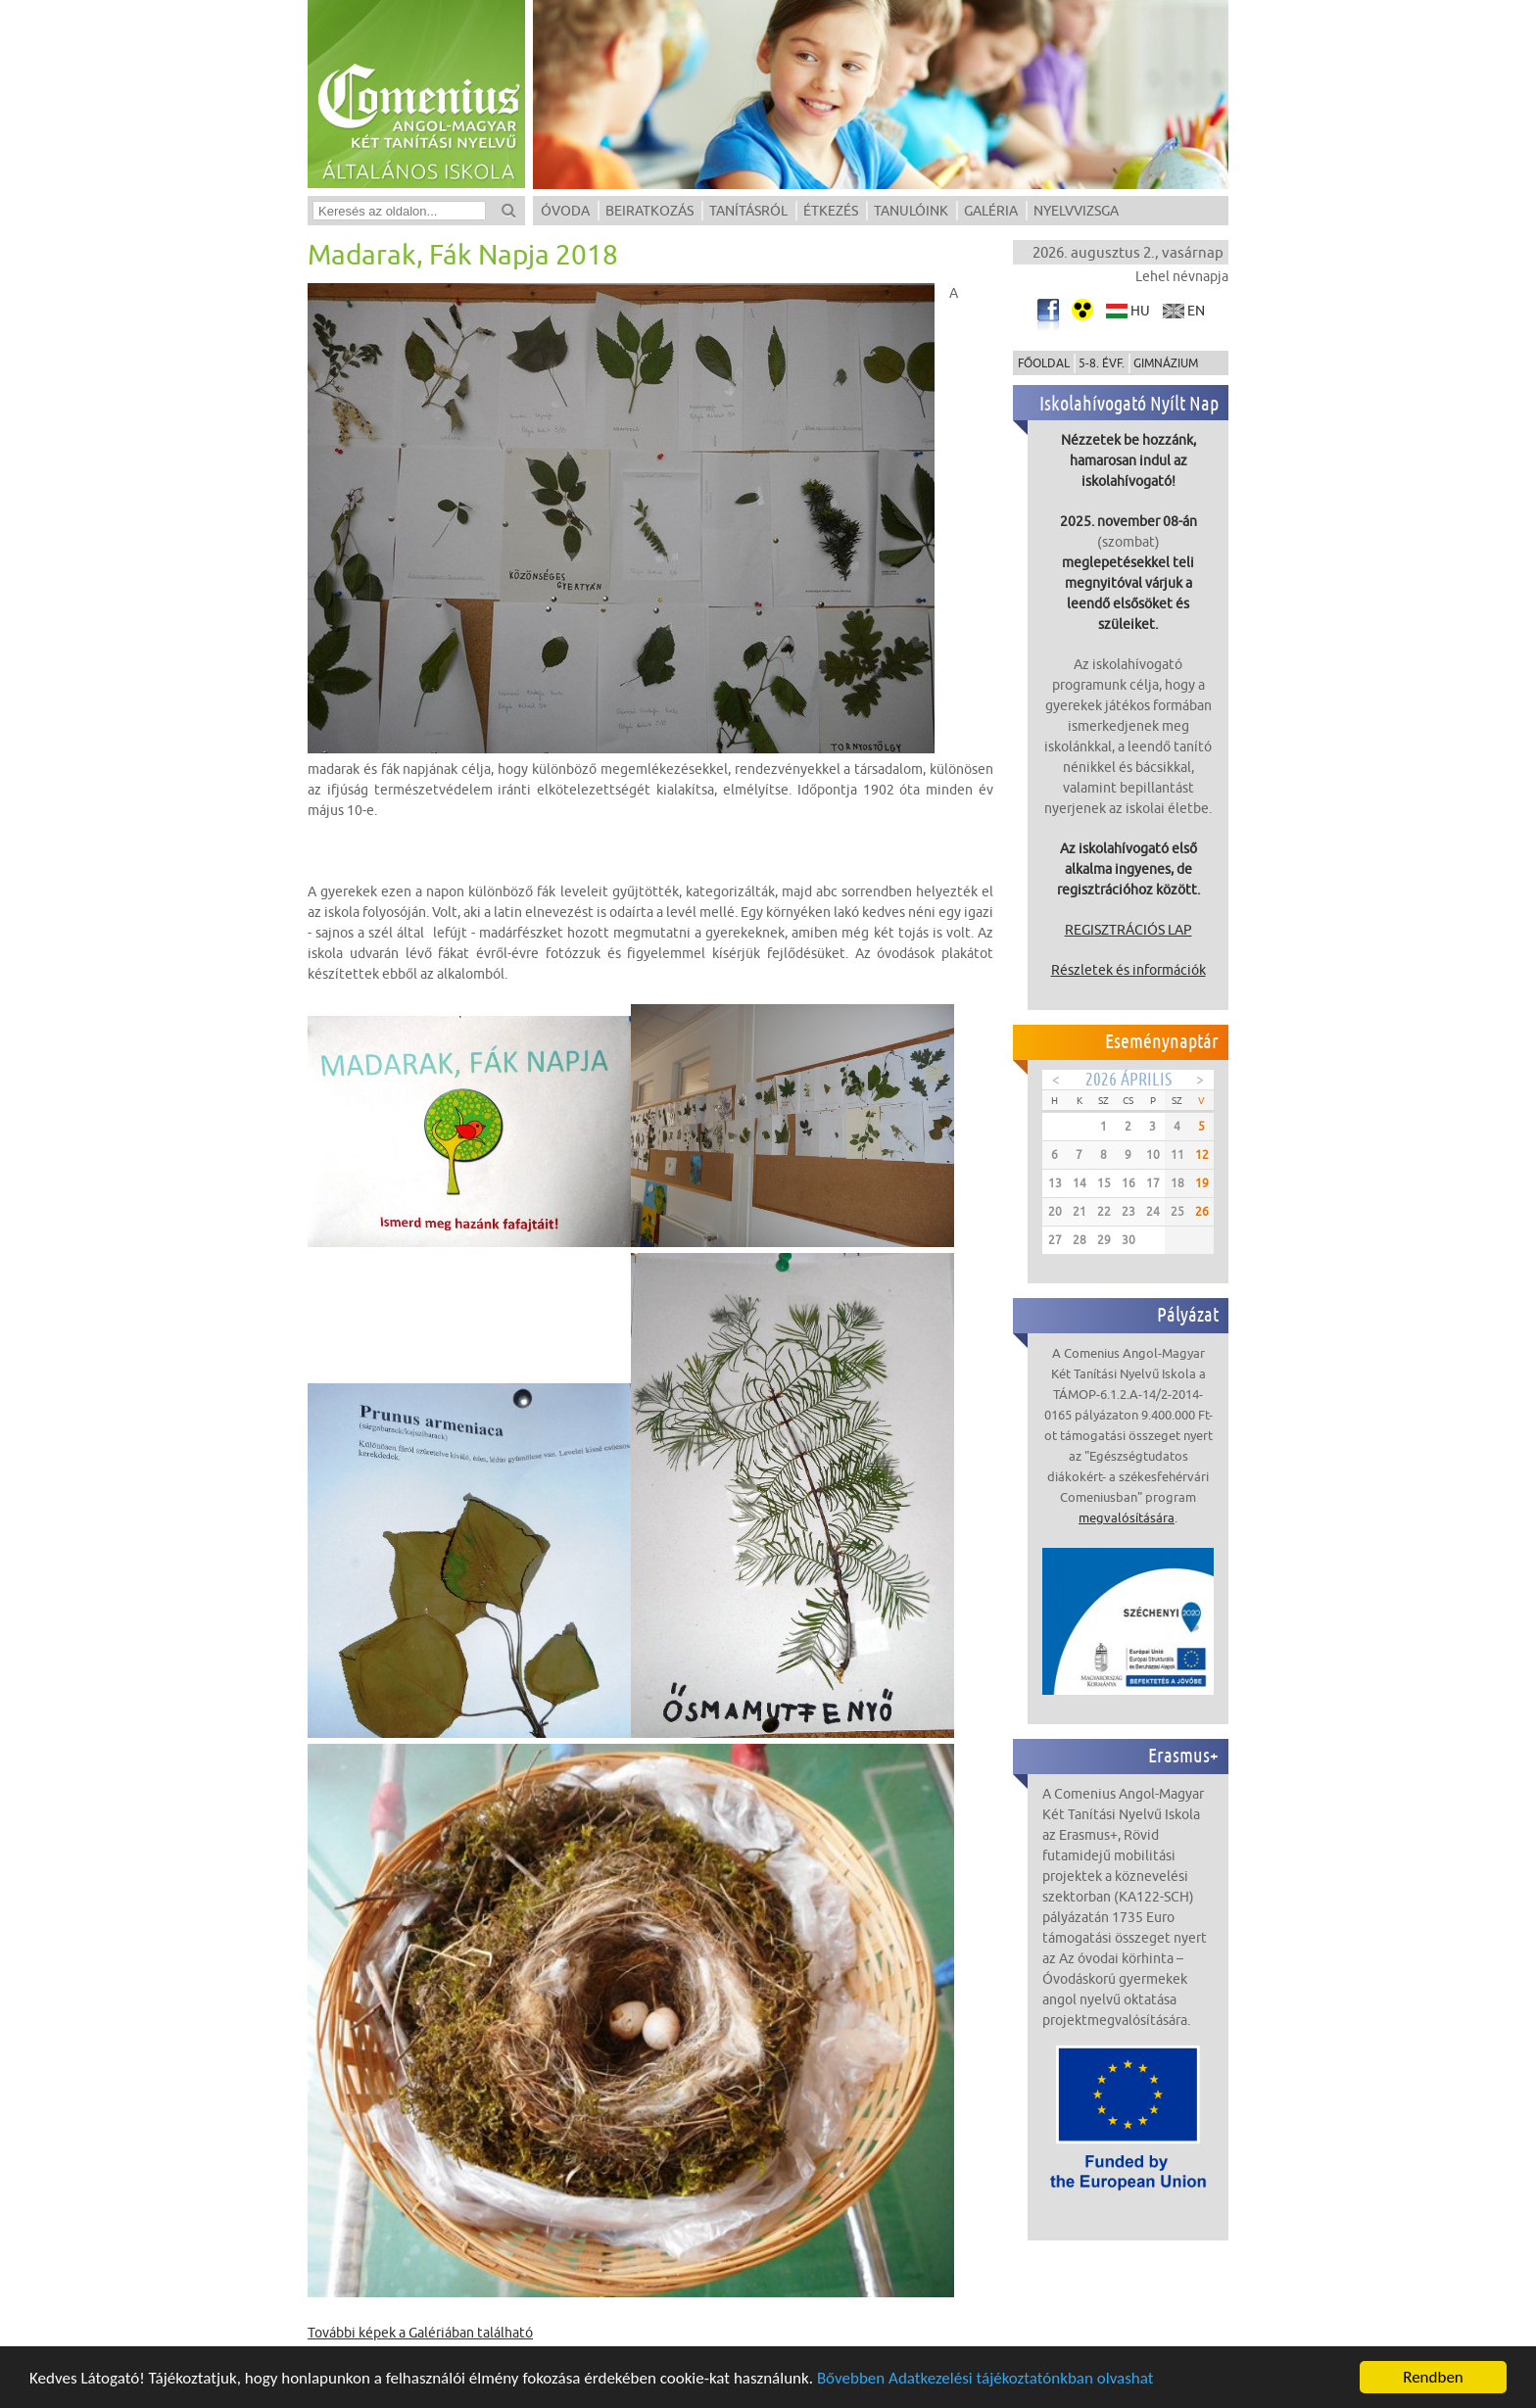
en (1196, 311)
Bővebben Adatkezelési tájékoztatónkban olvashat (985, 2380)
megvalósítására (1127, 1517)
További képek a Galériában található (420, 2332)
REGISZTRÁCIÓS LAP (1128, 930)
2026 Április (1128, 1079)
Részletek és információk (1128, 970)
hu (1140, 311)
